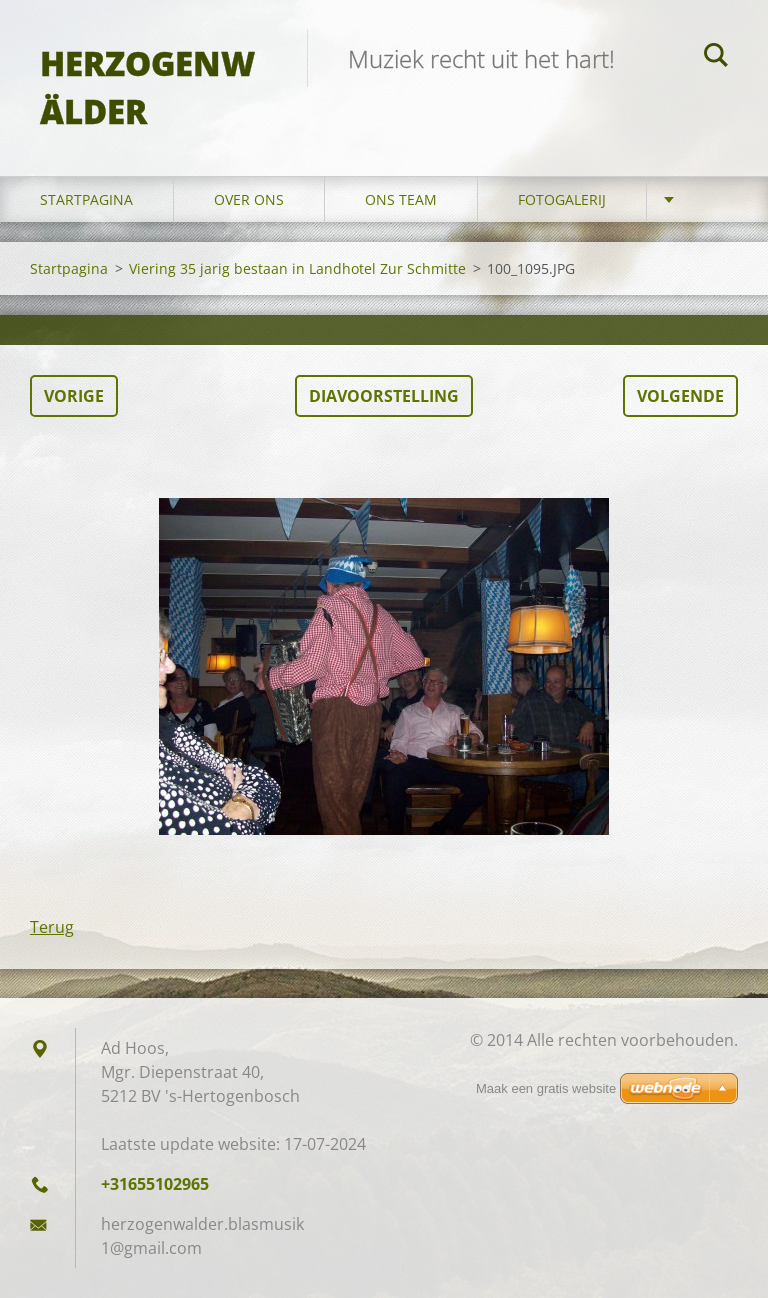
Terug (52, 927)
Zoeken (716, 58)
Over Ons (249, 199)
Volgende (680, 396)
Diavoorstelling (384, 396)
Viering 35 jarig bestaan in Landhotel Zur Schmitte (297, 268)
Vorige (74, 396)
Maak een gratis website (546, 1088)
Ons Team (401, 199)
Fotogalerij (562, 199)
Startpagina (86, 199)
